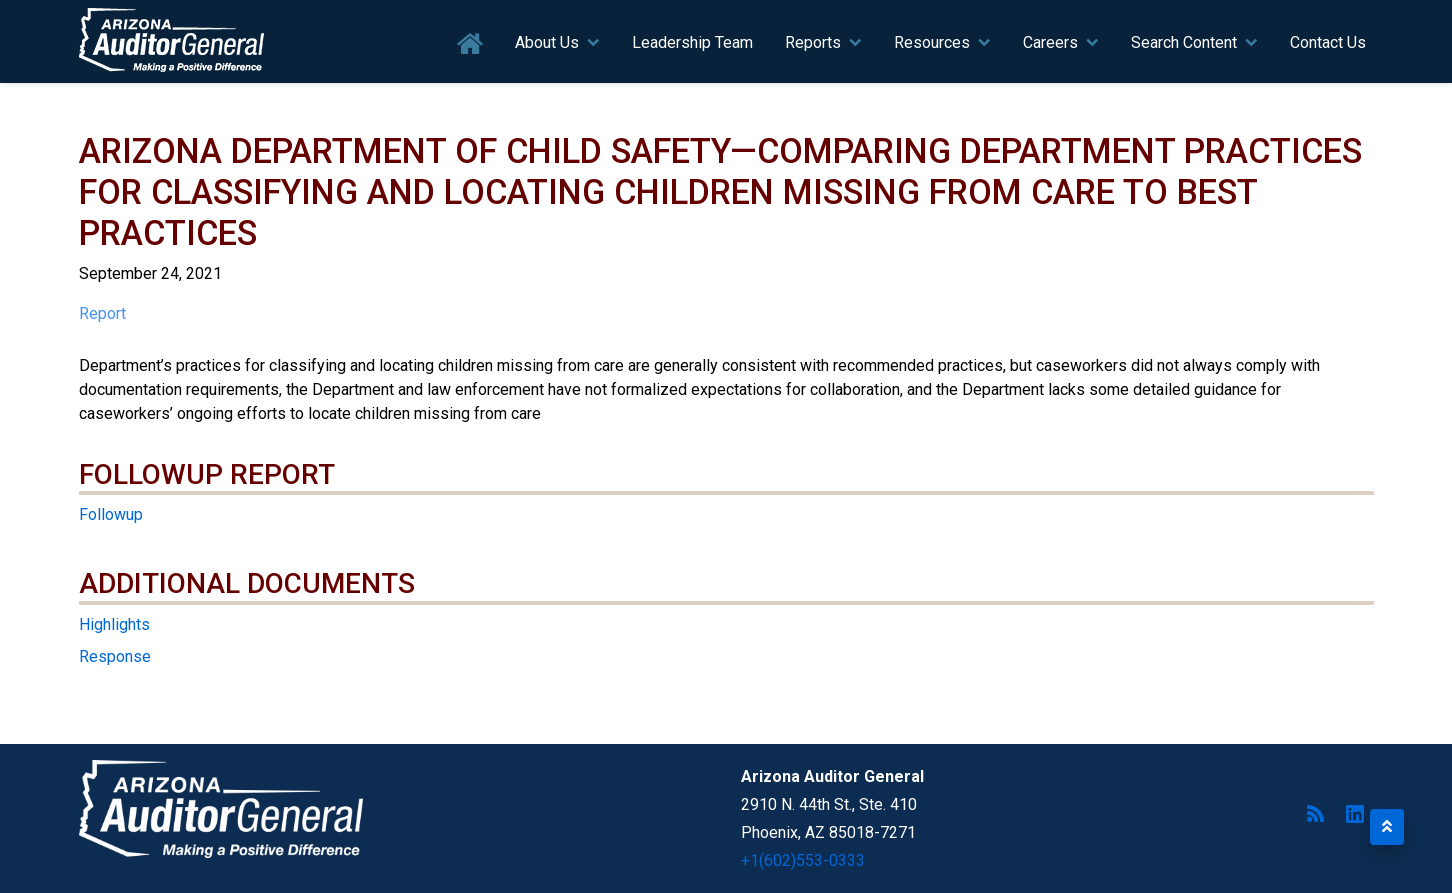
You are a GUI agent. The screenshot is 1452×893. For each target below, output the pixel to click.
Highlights (114, 624)
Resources (932, 42)
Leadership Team (692, 42)
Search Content (1184, 42)
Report (102, 313)
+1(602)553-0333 (803, 860)
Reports (813, 42)
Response (115, 656)
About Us (547, 42)
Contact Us (1328, 42)
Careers (1050, 42)
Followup (111, 514)
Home (470, 44)
